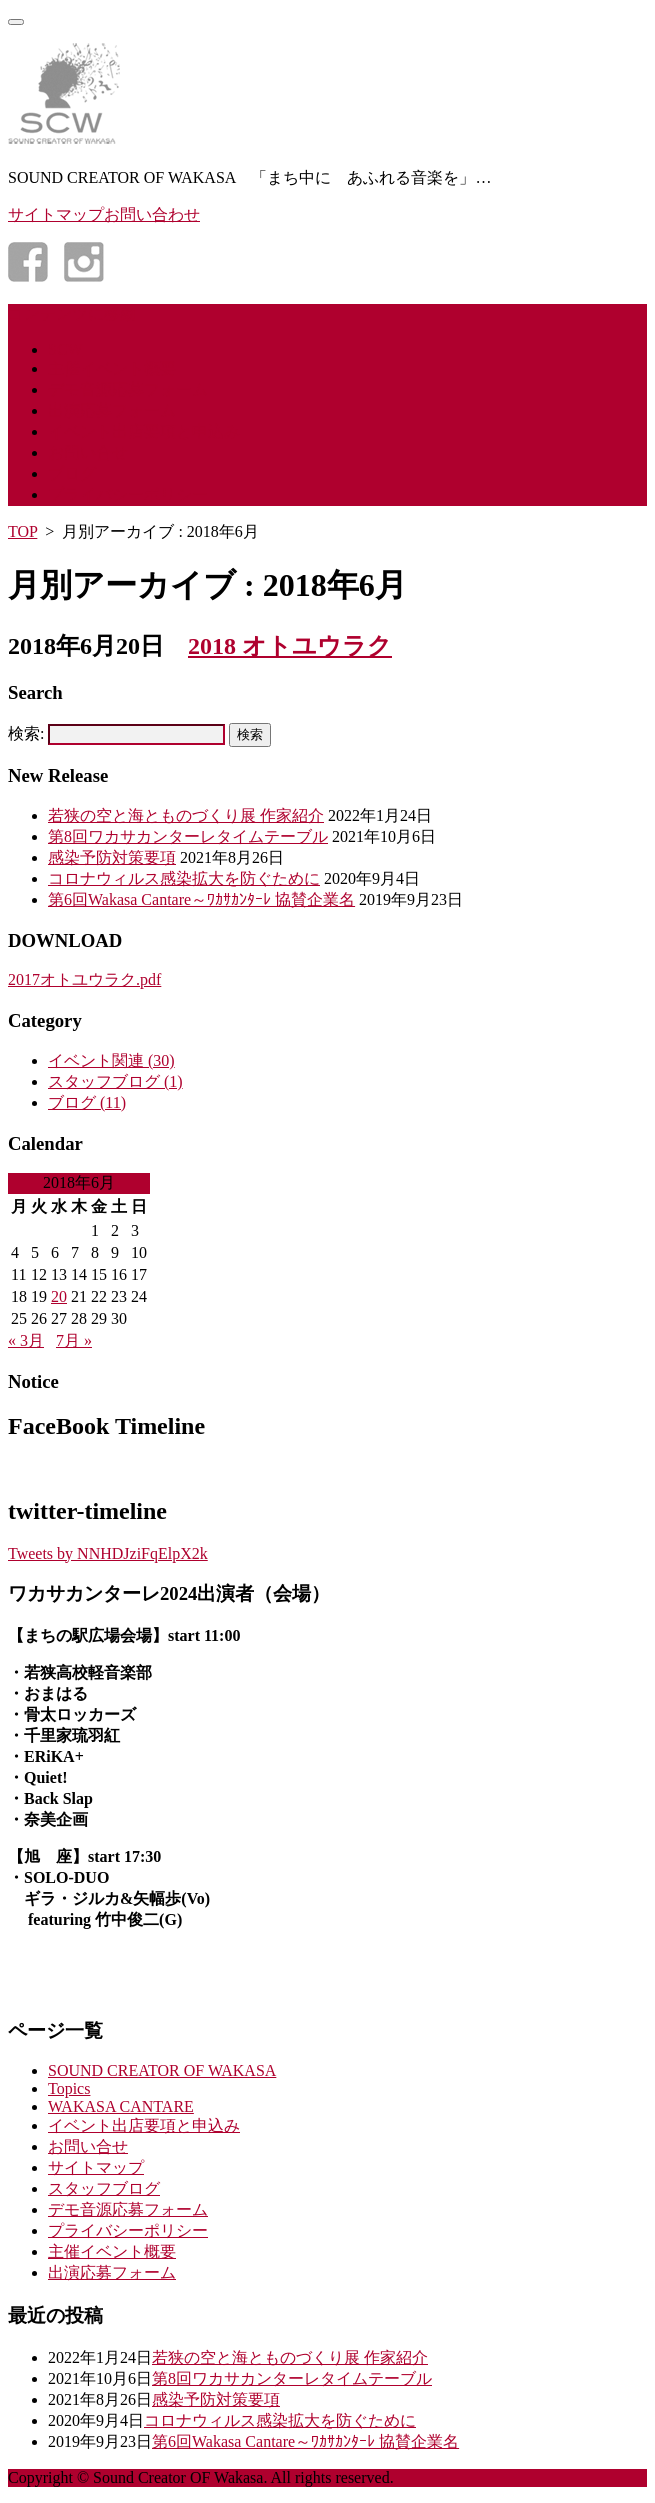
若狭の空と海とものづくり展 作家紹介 (186, 815)
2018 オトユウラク (290, 646)
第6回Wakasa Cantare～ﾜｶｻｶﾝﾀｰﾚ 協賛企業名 (201, 899)
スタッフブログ (115, 1081)
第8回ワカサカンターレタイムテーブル (188, 836)
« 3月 (26, 1340)
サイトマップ (96, 2167)
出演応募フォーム (112, 410)
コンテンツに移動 (72, 313)
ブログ (72, 473)
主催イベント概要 (112, 368)
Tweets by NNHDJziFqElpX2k (108, 1553)
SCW (65, 349)
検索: (26, 733)
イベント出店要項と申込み (144, 431)
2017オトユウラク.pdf (84, 979)
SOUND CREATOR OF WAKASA (162, 2070)
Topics (69, 2088)
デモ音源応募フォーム (128, 389)
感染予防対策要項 (112, 857)
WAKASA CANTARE (121, 2106)
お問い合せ (88, 452)
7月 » (74, 1340)
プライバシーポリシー (128, 494)
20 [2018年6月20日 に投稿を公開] (59, 1296)
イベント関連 (111, 1060)
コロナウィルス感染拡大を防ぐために (184, 878)
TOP (22, 531)
